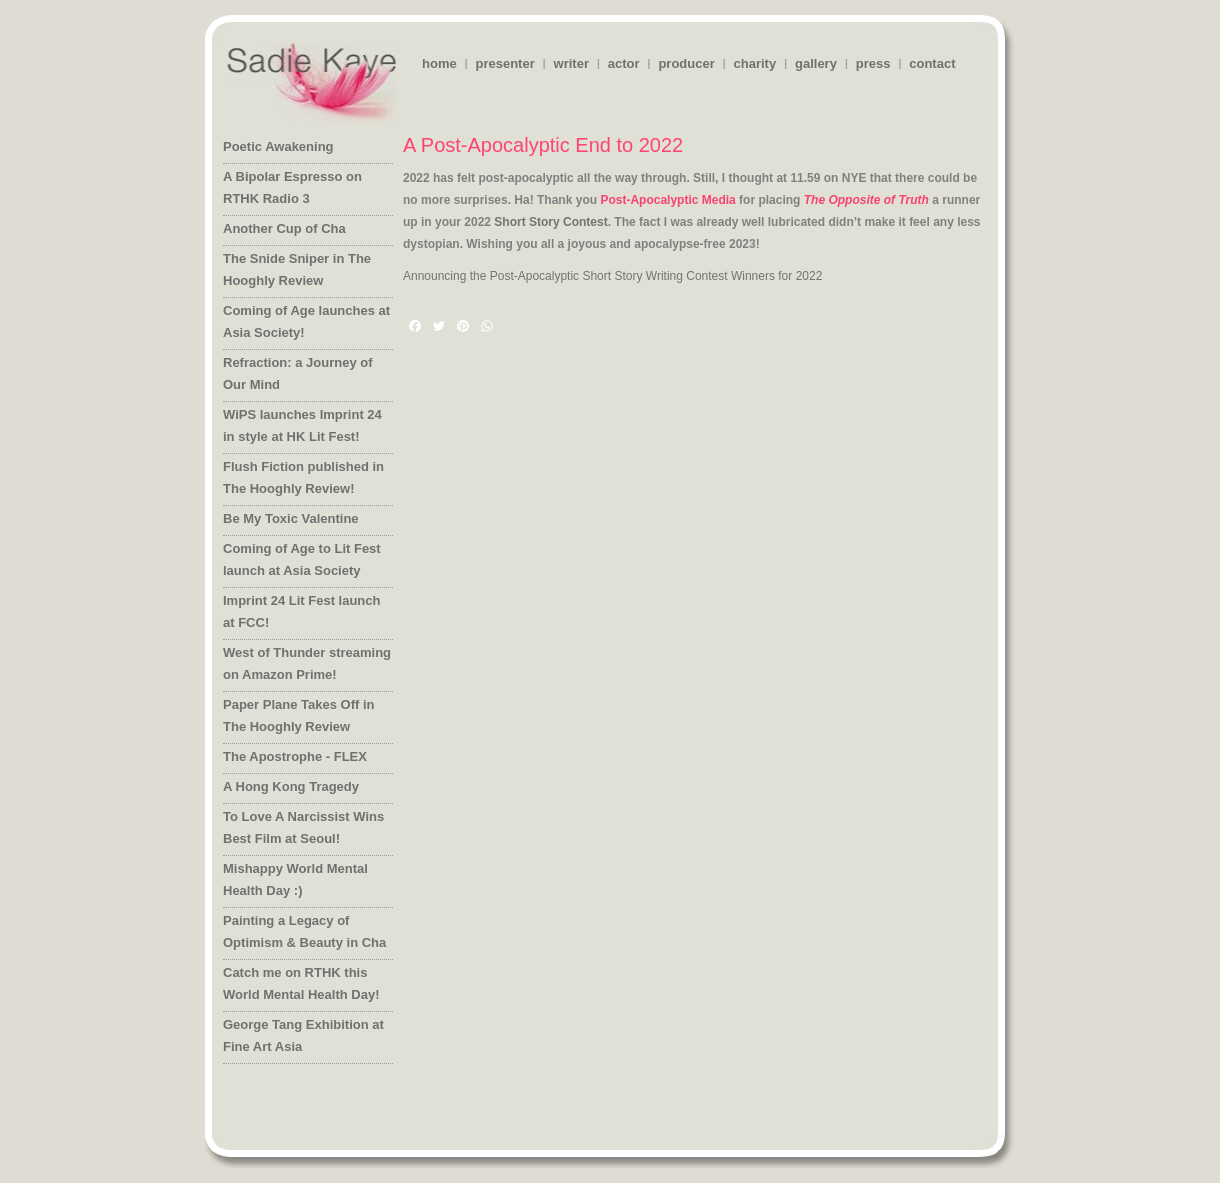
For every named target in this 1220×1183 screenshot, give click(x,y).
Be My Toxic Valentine (291, 518)
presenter (504, 63)
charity (755, 63)
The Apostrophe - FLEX (295, 756)
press (873, 63)
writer (571, 63)
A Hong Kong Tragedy (291, 786)
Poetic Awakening (278, 146)
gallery (816, 63)
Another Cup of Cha (284, 228)
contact (932, 63)
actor (624, 63)
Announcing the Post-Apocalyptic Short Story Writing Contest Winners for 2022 (612, 276)
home (439, 63)
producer (686, 63)
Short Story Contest (550, 222)
